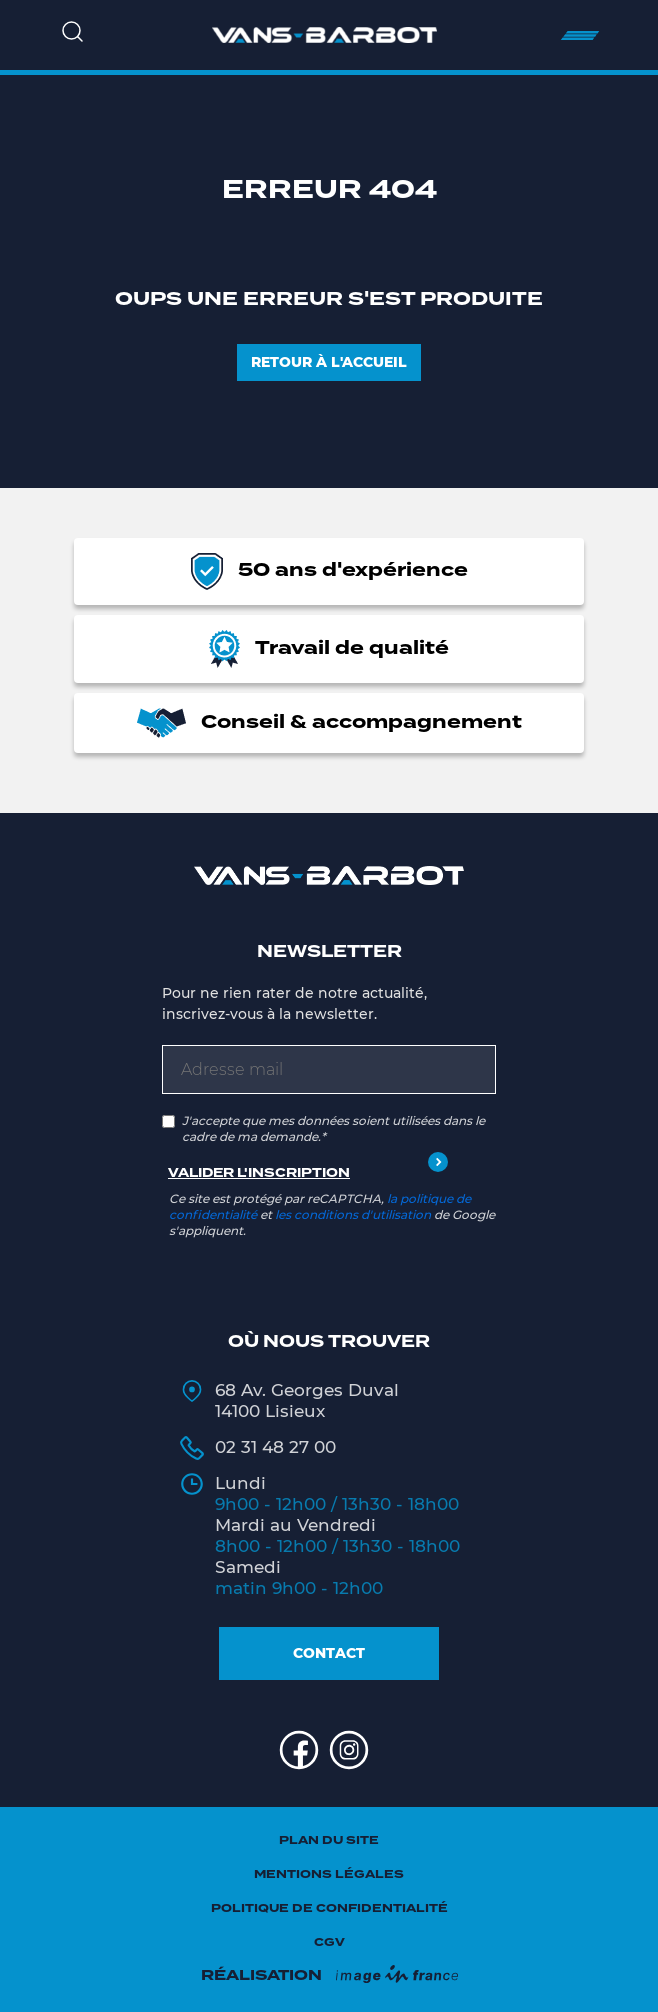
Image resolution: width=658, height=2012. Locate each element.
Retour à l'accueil (329, 362)
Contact (329, 1653)
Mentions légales (329, 1874)
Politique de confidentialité (329, 1908)
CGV (329, 1942)
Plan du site (329, 1840)
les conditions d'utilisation (353, 1214)
